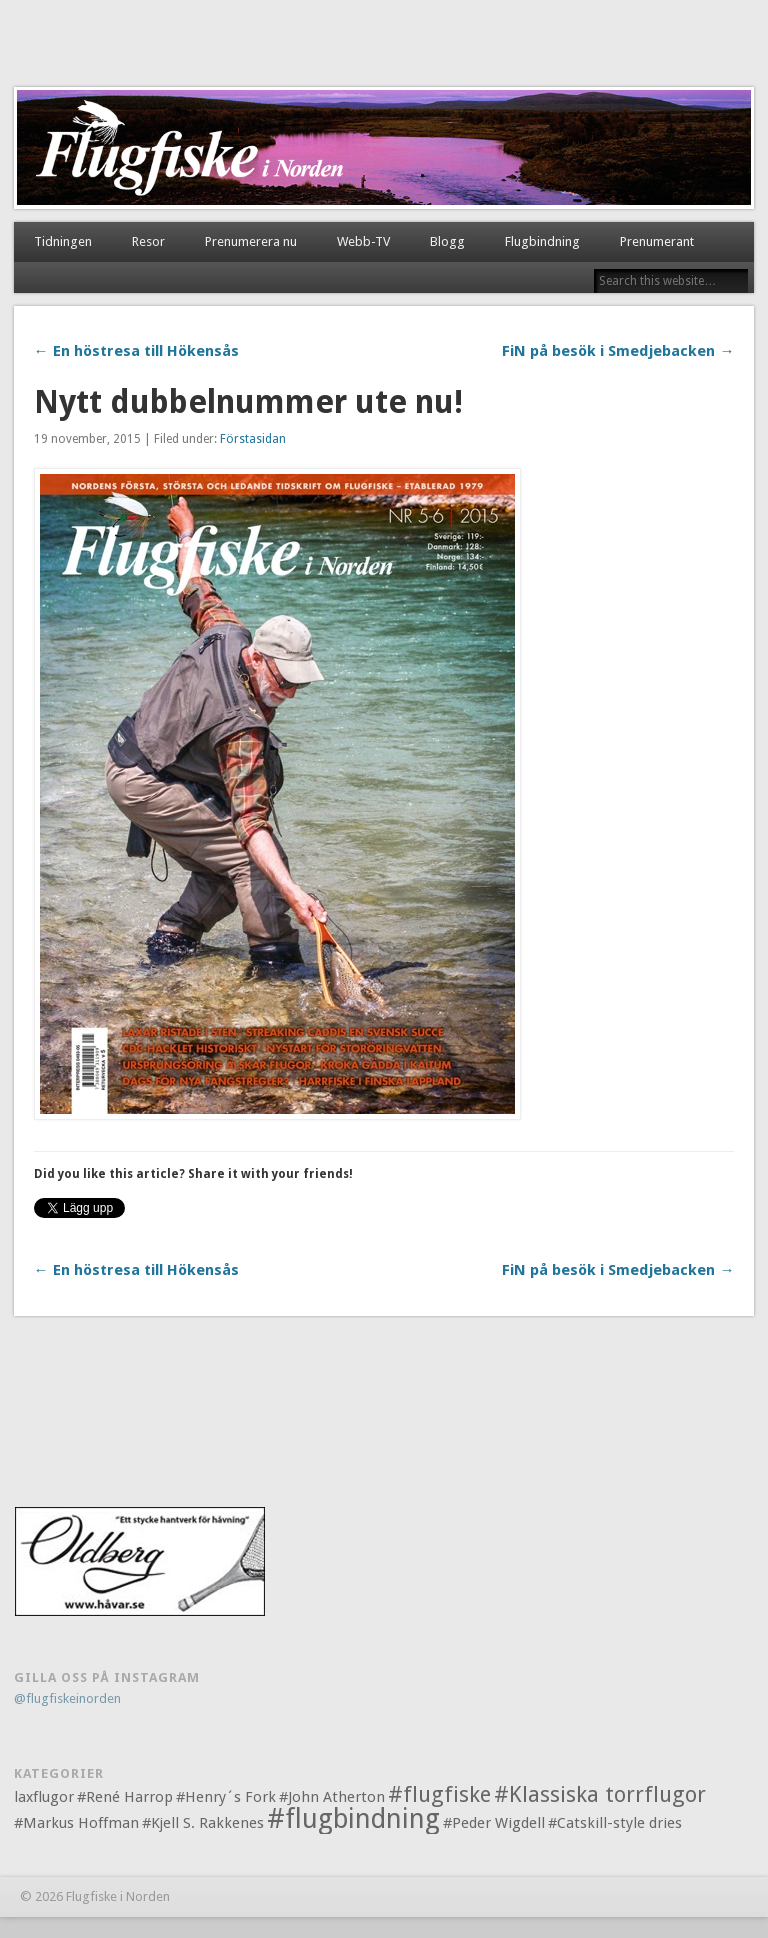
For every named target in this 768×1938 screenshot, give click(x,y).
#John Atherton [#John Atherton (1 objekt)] (332, 1797)
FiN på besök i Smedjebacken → (618, 351)
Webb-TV (363, 241)
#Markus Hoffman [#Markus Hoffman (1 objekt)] (76, 1823)
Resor (148, 241)
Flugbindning (542, 241)
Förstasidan (253, 439)
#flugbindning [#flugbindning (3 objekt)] (353, 1818)
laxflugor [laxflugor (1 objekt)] (44, 1797)
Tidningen (63, 241)
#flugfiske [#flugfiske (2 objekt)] (439, 1794)
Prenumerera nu (251, 241)
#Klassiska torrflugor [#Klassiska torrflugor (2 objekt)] (600, 1794)
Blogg (447, 241)
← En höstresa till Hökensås (136, 351)
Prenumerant (657, 241)
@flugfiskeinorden (67, 1698)
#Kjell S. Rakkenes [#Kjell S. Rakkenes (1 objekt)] (203, 1823)
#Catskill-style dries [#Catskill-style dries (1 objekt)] (615, 1823)
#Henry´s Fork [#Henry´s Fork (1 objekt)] (226, 1797)
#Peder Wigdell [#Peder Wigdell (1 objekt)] (494, 1823)
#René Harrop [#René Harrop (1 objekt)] (125, 1797)
